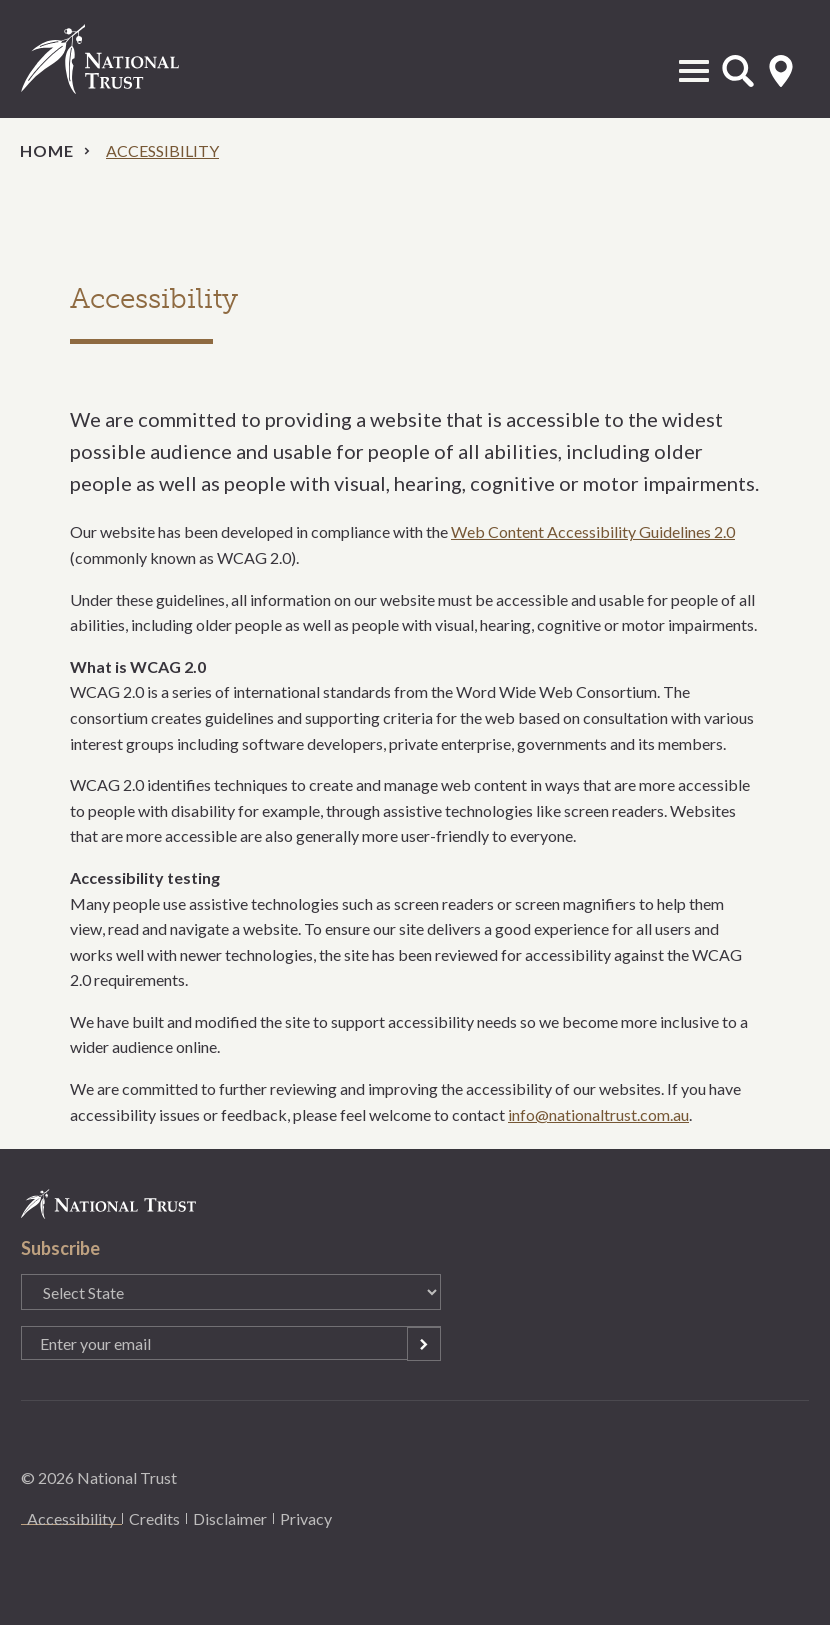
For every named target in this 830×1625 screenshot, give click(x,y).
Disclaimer (230, 1518)
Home (47, 150)
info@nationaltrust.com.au (598, 1114)
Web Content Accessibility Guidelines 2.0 (593, 531)
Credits (154, 1518)
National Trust (121, 59)
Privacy (306, 1518)
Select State (781, 71)
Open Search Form (738, 71)
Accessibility (71, 1519)
